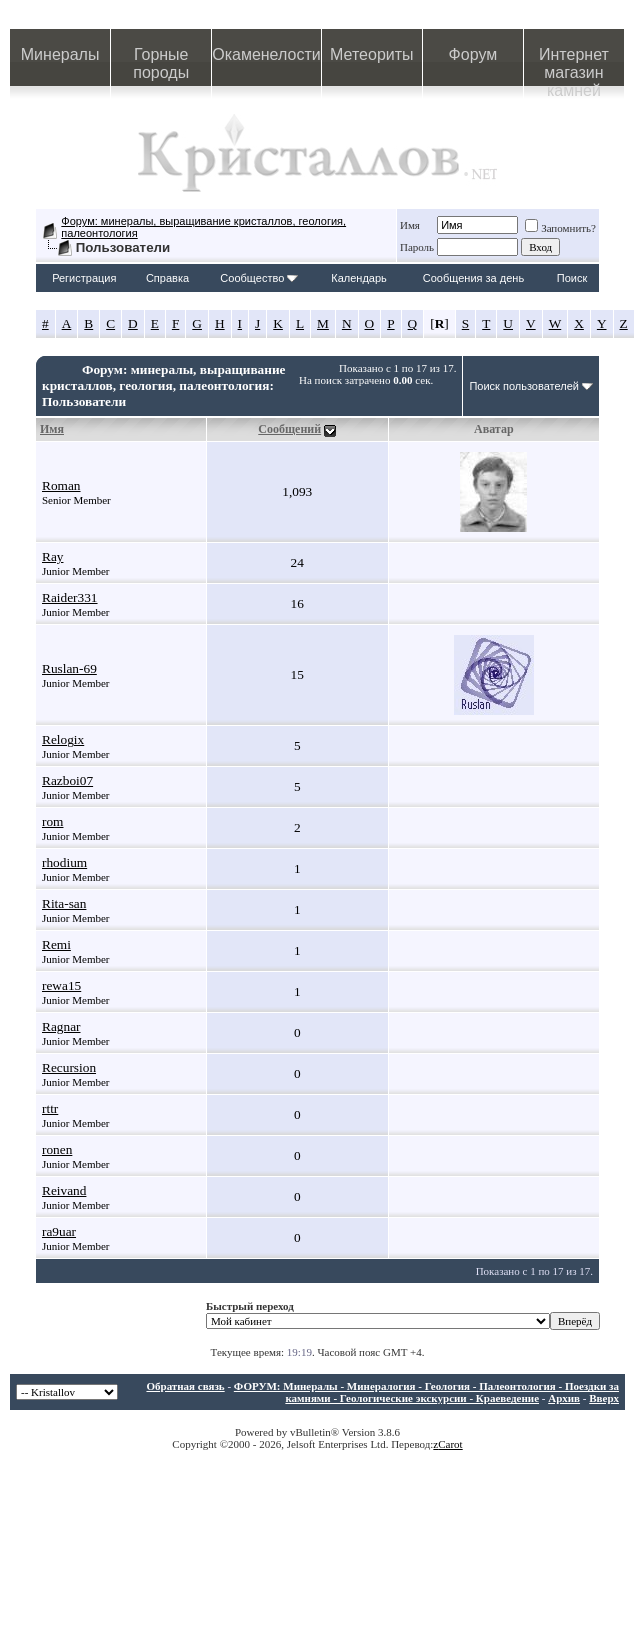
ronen (57, 1149)
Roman (61, 485)
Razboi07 (67, 780)
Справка (167, 278)
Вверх (604, 1398)
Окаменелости (266, 54)
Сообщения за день (473, 278)
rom (52, 821)
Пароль (417, 247)
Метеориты (371, 54)
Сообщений (289, 429)
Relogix (63, 739)
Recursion (69, 1067)
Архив (564, 1398)
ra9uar (59, 1231)
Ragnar (61, 1026)
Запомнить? (560, 228)
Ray (52, 556)
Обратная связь (185, 1386)
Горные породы (161, 63)
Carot (450, 1444)
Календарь (359, 278)
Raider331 (70, 597)
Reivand (64, 1190)
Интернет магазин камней (574, 66)
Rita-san (64, 903)
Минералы (60, 54)
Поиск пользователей (524, 386)
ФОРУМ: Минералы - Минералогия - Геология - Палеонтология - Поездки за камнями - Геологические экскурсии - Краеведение (426, 1392)
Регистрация (84, 278)
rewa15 (61, 985)
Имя (410, 225)
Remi (56, 944)
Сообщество (259, 278)
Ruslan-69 (69, 668)
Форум (473, 54)
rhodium (64, 862)
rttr (50, 1108)
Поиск (572, 278)
